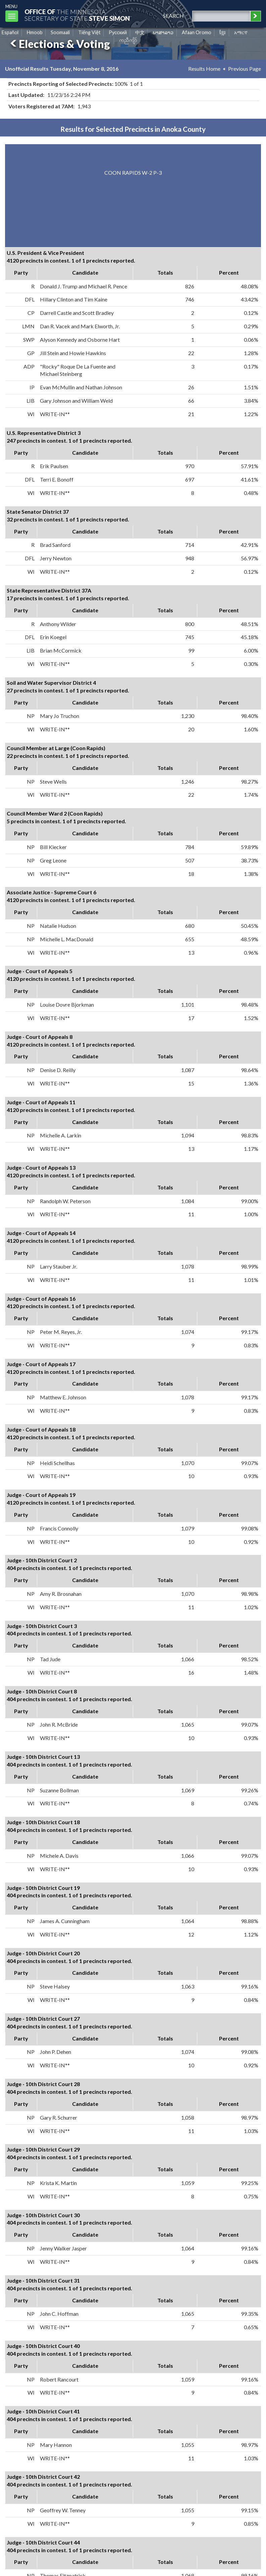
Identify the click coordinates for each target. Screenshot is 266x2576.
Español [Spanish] (10, 32)
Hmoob (35, 32)
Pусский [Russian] (118, 32)
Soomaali (60, 32)
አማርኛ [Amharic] (241, 32)
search (173, 15)
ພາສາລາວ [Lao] (163, 32)
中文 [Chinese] (140, 32)
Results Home (204, 68)
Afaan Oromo (196, 32)
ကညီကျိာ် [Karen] (128, 40)
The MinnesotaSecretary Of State (77, 15)
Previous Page (244, 68)
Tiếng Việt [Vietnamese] (89, 32)
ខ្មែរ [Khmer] (222, 32)
